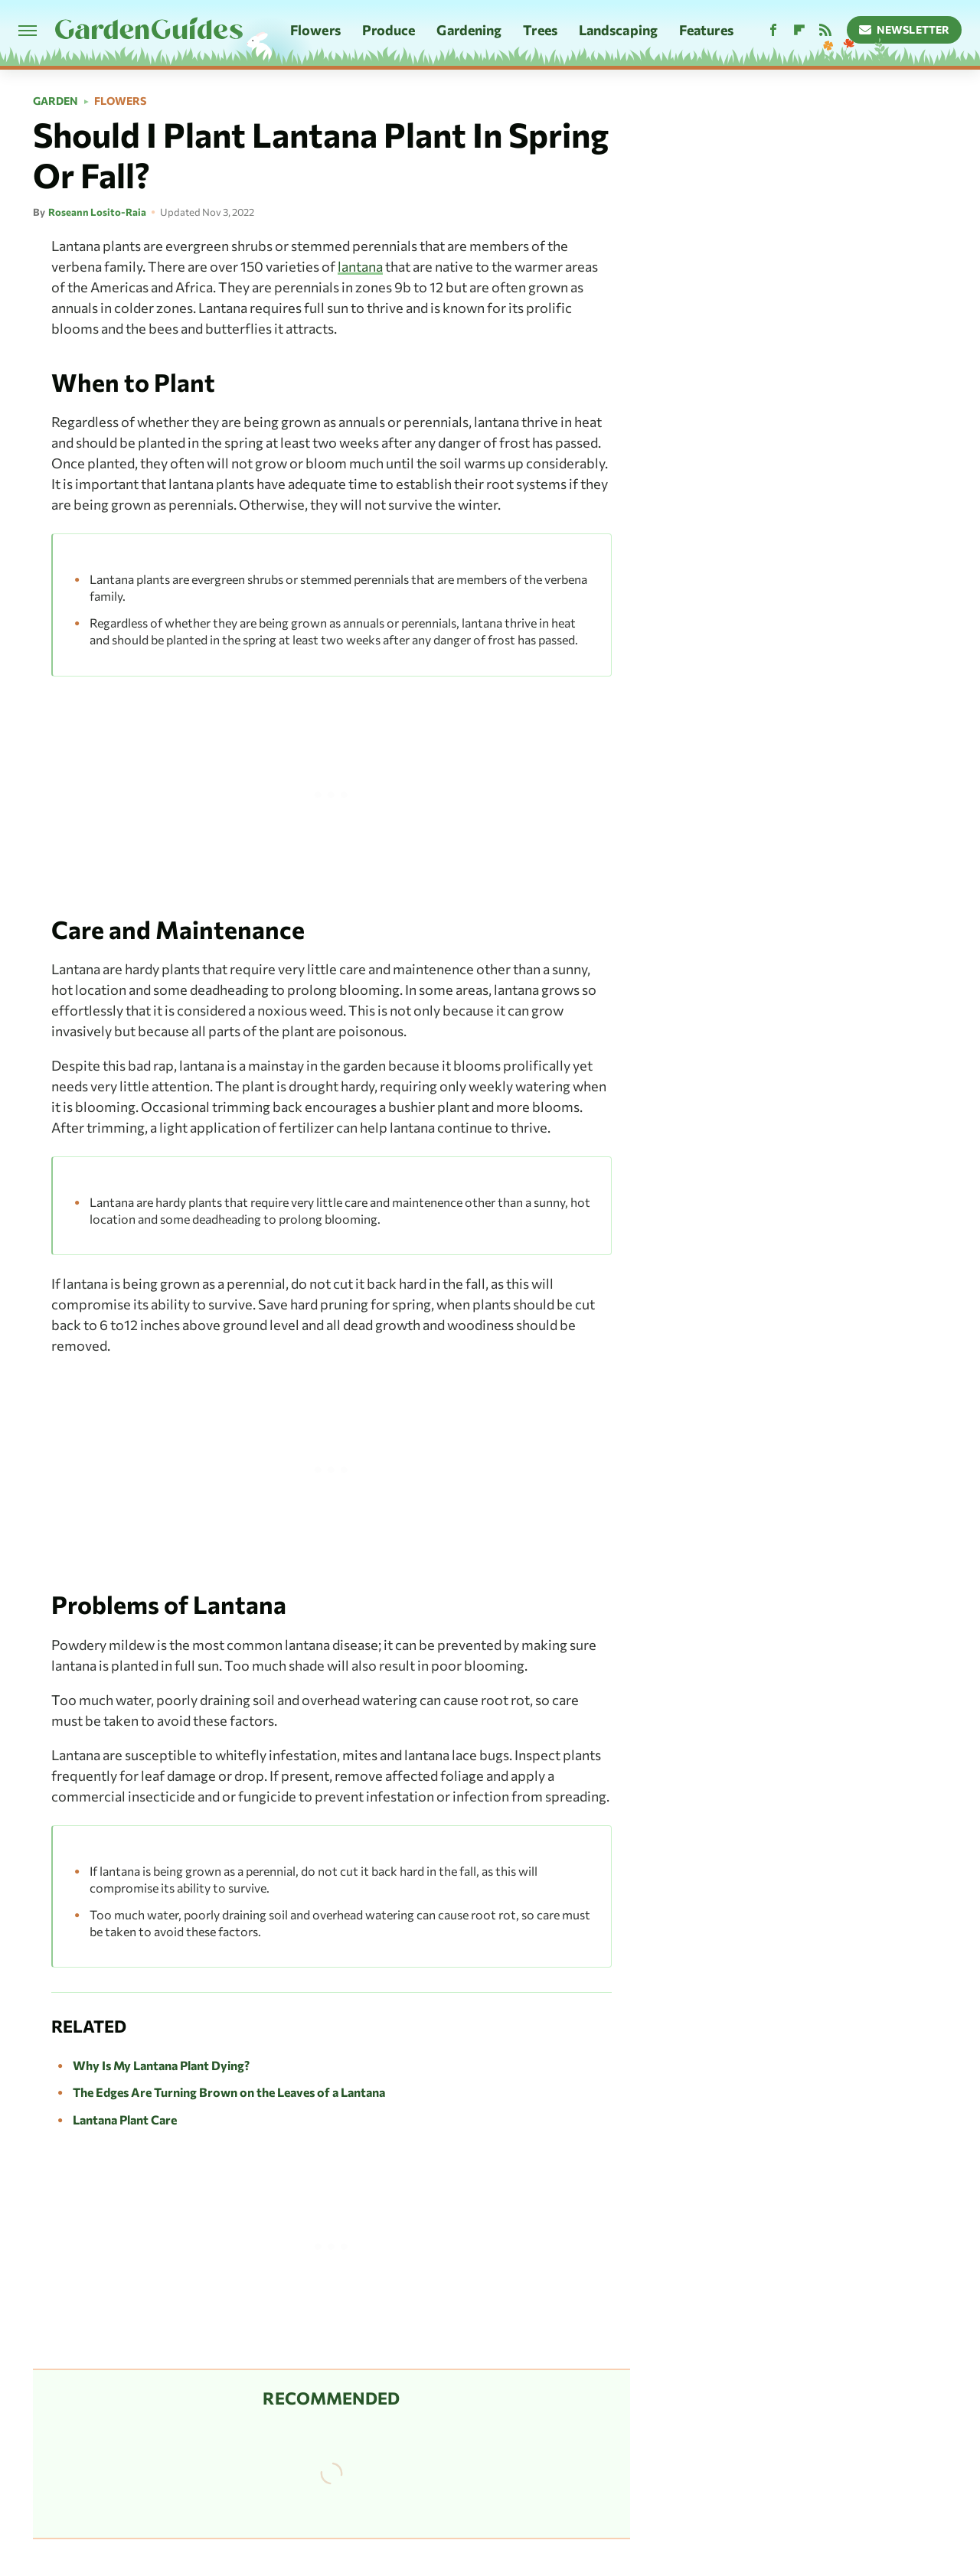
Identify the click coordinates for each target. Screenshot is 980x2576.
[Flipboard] (799, 30)
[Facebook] (773, 30)
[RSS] (825, 30)
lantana (360, 266)
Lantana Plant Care (125, 2119)
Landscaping (618, 29)
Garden (55, 101)
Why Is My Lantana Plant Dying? (161, 2065)
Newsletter (904, 29)
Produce (389, 29)
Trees (540, 29)
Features (706, 29)
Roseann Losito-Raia (97, 212)
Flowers (315, 29)
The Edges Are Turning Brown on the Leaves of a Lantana (229, 2092)
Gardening (468, 29)
